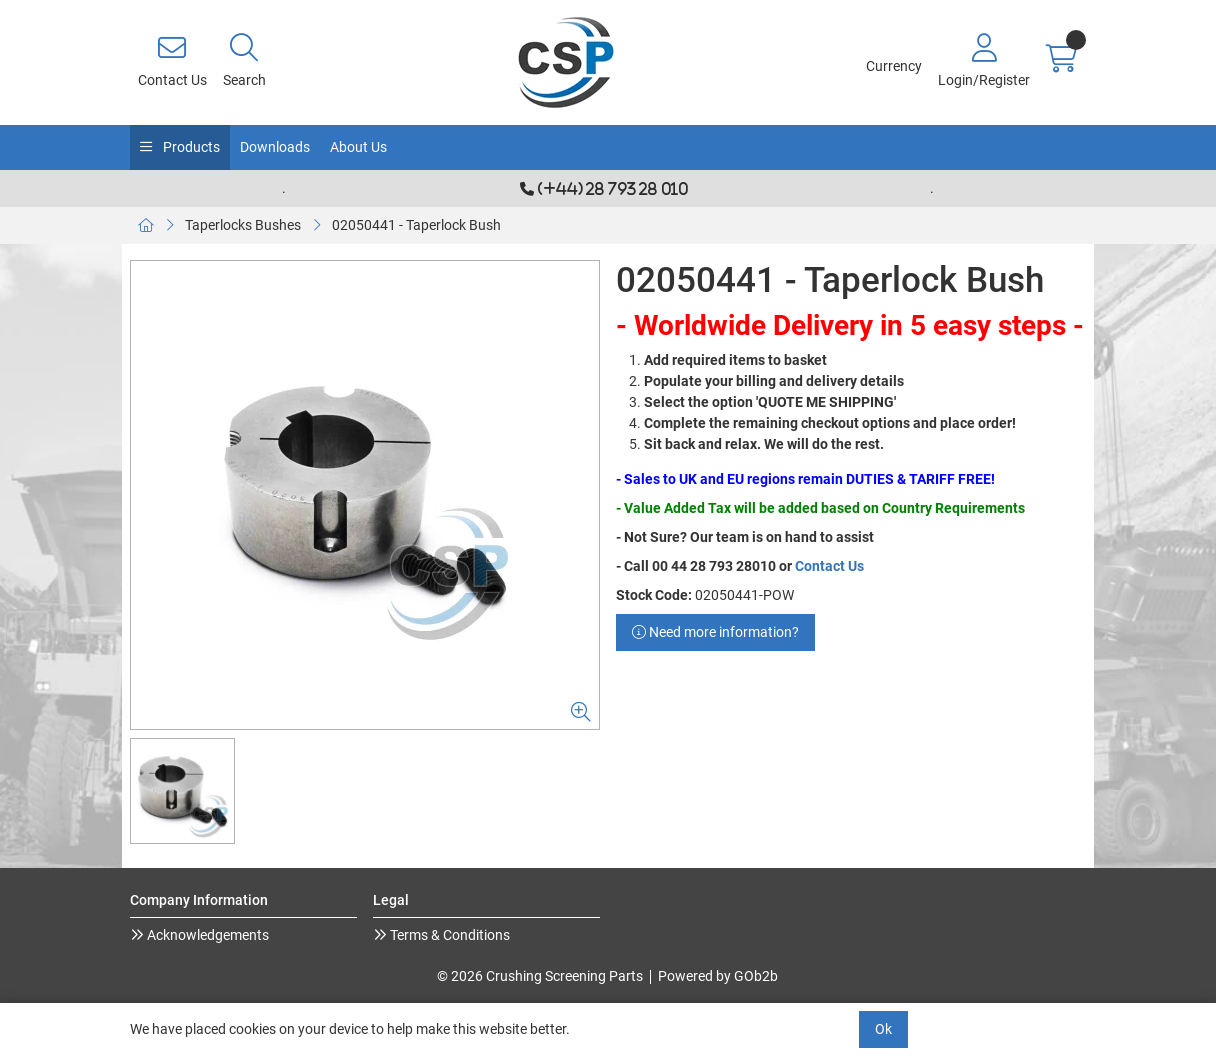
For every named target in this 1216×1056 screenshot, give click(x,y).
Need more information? (715, 632)
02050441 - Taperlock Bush (416, 225)
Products (190, 147)
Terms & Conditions (448, 935)
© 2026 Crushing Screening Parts (540, 976)
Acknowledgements (206, 935)
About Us (358, 147)
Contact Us (829, 566)
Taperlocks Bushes (243, 225)
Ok (883, 1029)
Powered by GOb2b (718, 976)
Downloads (275, 147)
